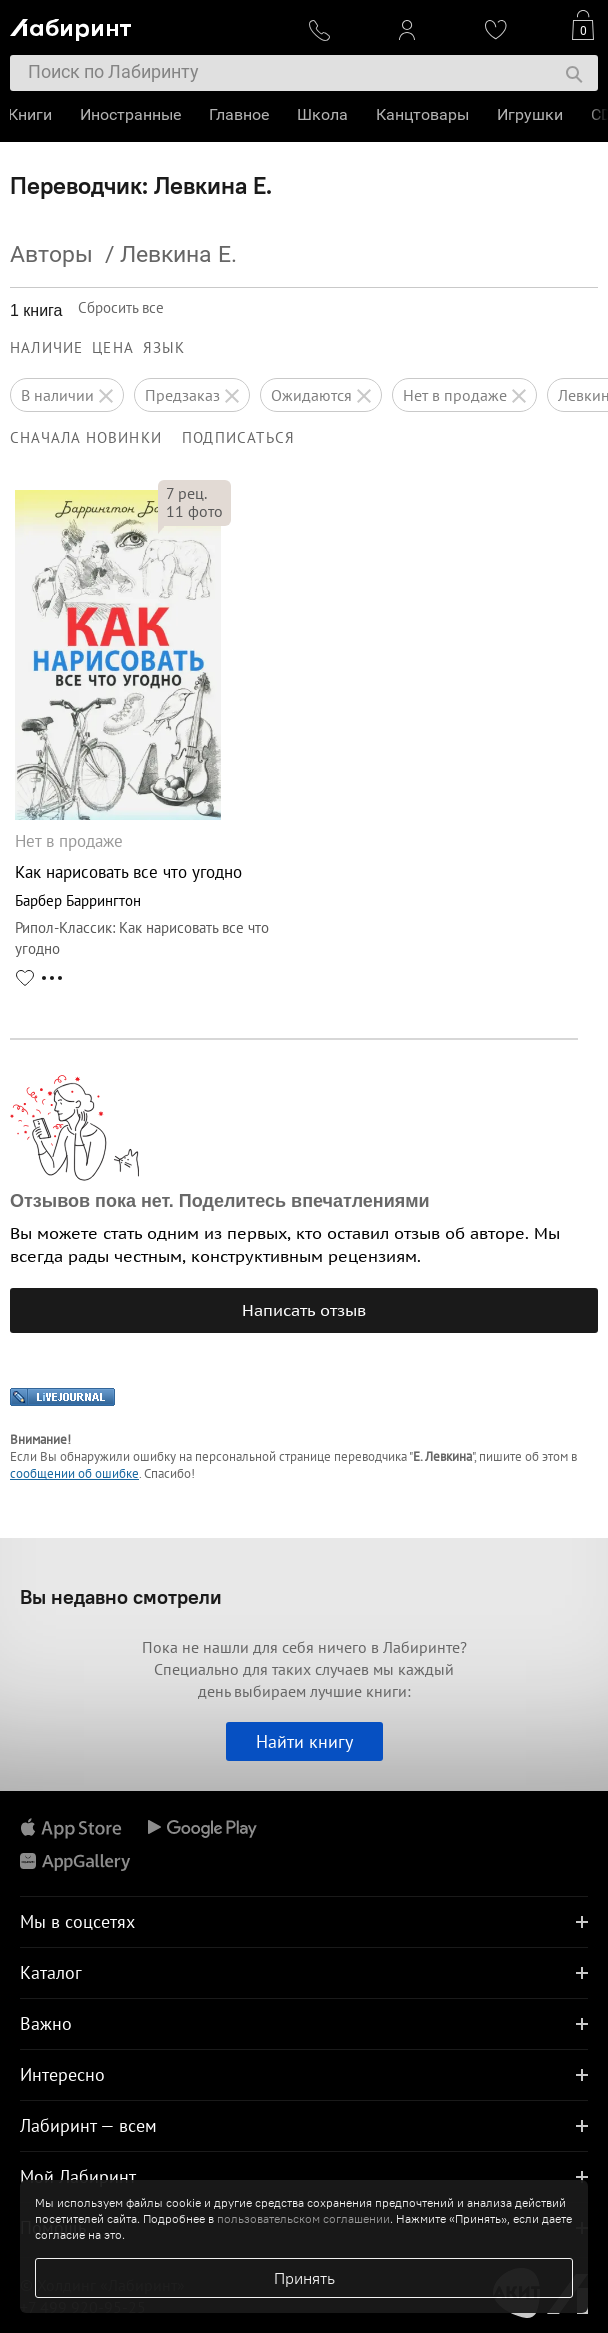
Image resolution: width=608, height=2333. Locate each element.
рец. (186, 493)
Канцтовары (424, 114)
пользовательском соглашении (303, 2218)
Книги (32, 114)
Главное (241, 114)
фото (194, 511)
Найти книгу (304, 1741)
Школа (324, 114)
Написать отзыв (304, 1310)
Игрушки (532, 114)
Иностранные (132, 114)
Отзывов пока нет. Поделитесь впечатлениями (220, 1201)
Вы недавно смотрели (121, 1596)
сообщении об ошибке (74, 1473)
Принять (304, 2278)
